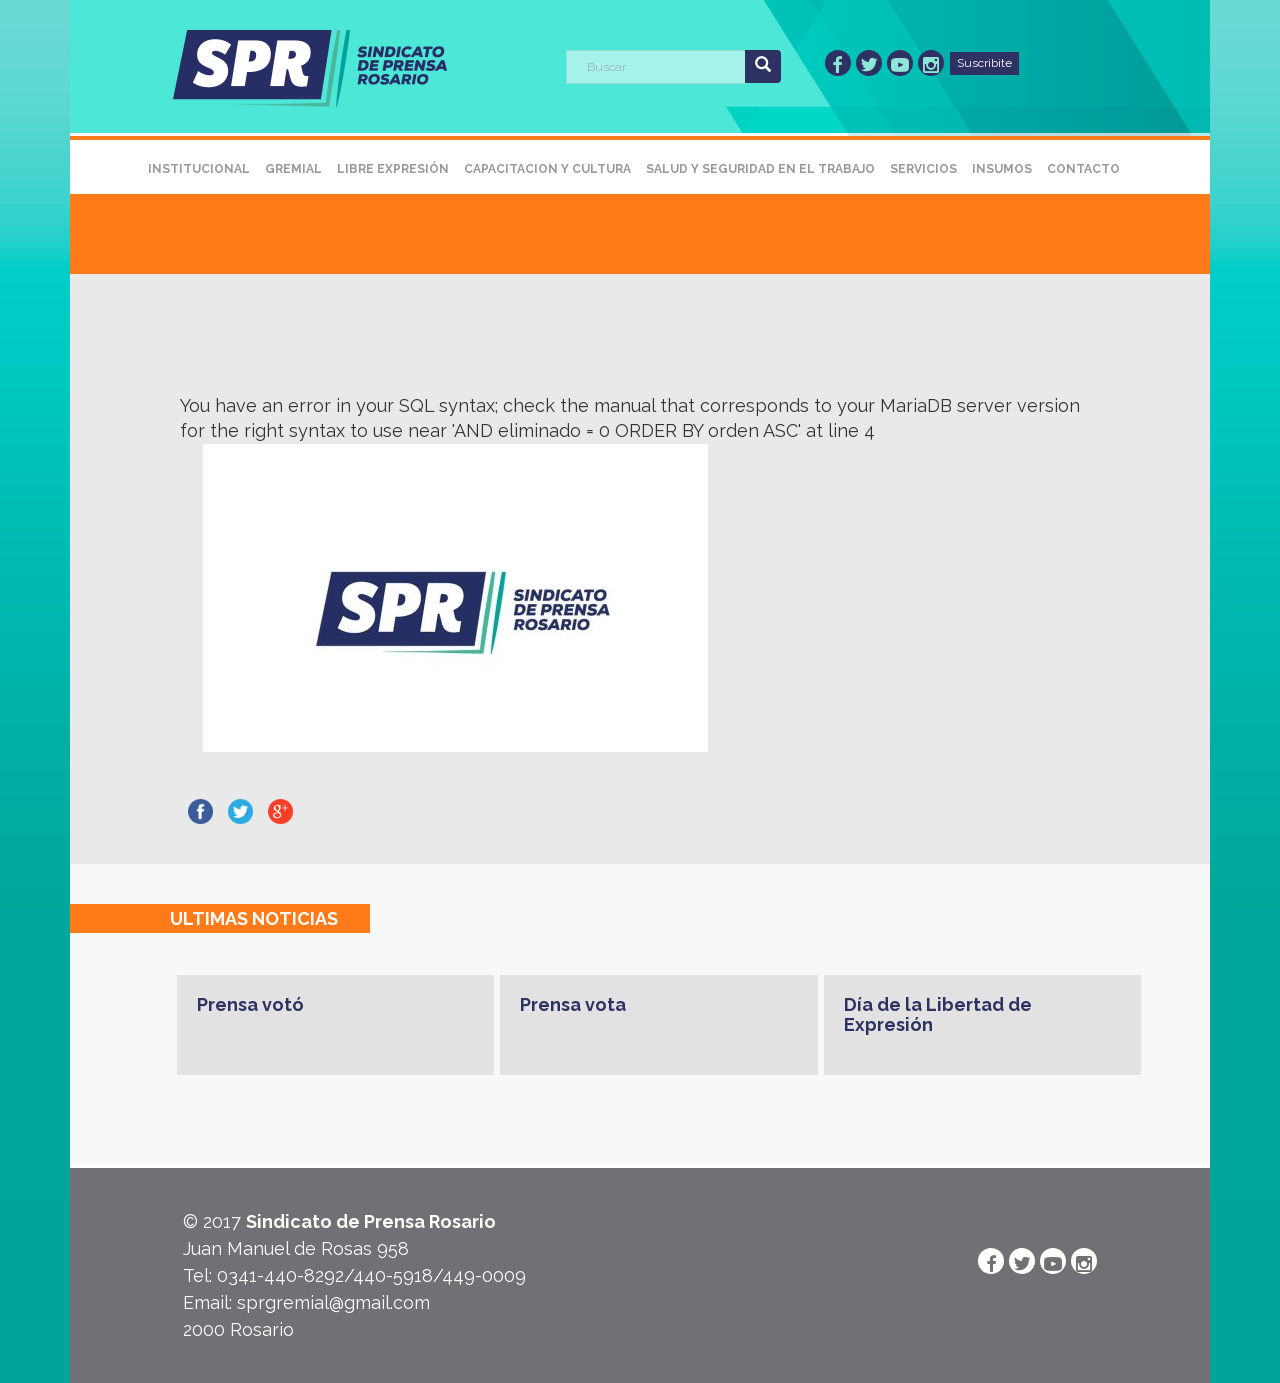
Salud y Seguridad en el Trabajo (760, 169)
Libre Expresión (393, 169)
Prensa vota (573, 1004)
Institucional (199, 169)
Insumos (1002, 169)
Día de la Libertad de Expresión (938, 1014)
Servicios (923, 169)
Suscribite (984, 63)
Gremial (293, 169)
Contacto (1083, 169)
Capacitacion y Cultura (547, 169)
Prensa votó (250, 1004)
